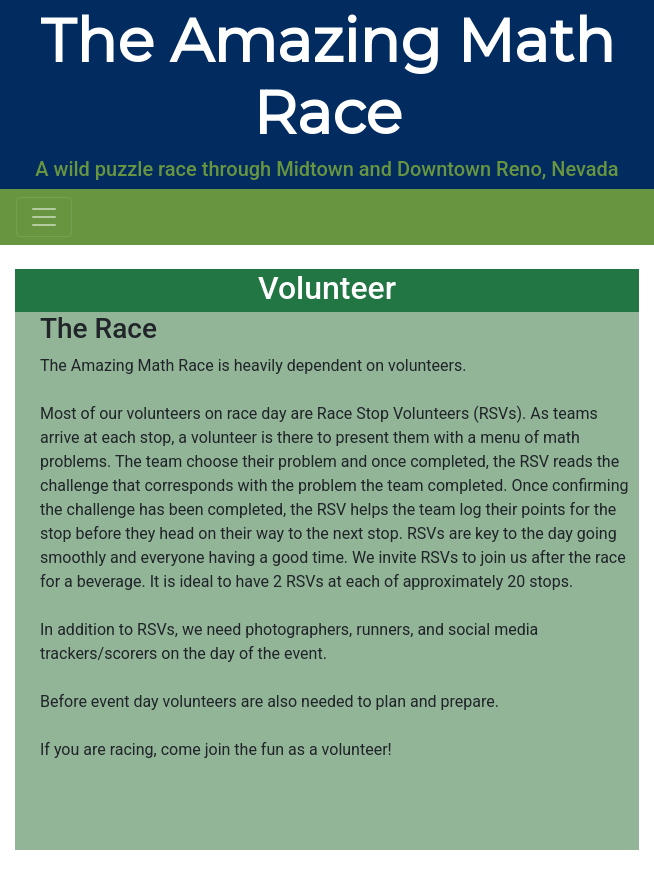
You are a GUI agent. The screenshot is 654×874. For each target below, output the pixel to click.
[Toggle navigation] (44, 217)
